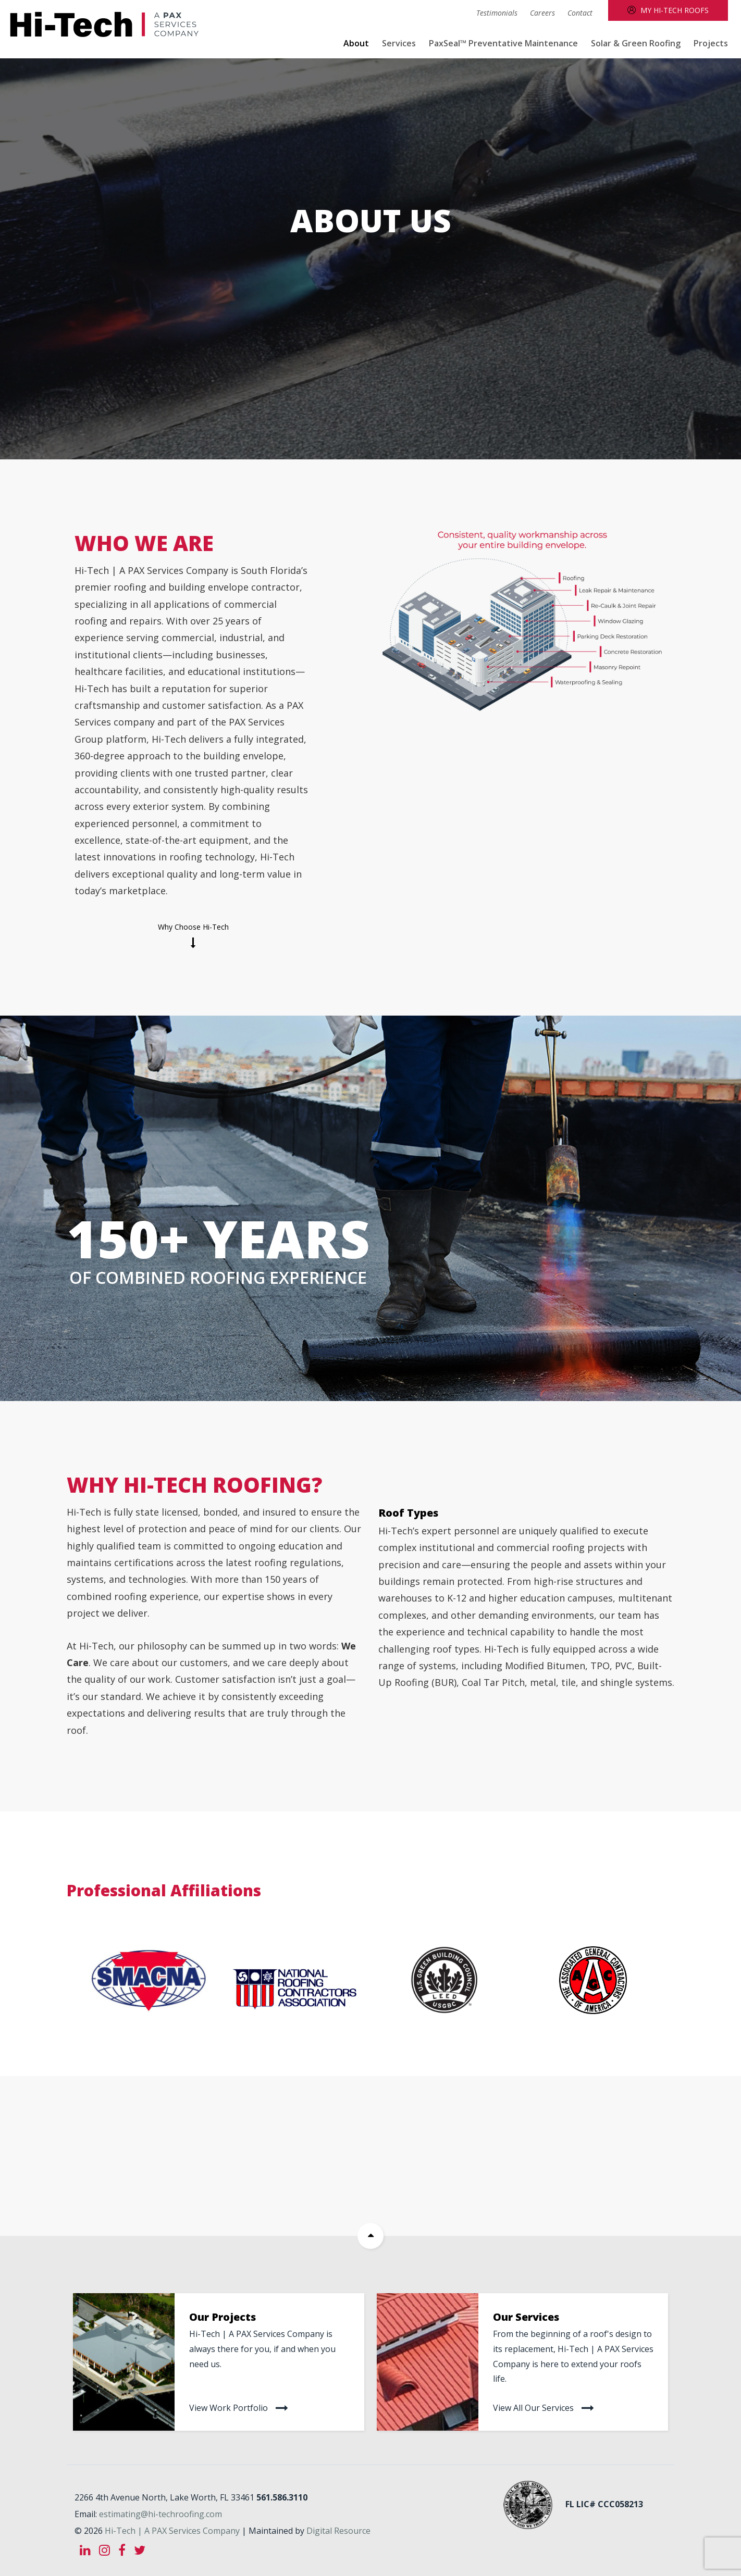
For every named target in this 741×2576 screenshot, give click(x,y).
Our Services (526, 2317)
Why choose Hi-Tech (193, 927)
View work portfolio (228, 2407)
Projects (711, 43)
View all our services (533, 2407)
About (356, 43)
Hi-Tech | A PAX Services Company (172, 2528)
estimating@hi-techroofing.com (160, 2511)
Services (399, 43)
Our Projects (222, 2317)
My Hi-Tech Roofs (674, 10)
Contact (579, 13)
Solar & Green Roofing (636, 43)
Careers (542, 13)
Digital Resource (338, 2528)
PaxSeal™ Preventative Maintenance (503, 43)
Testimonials (496, 13)
